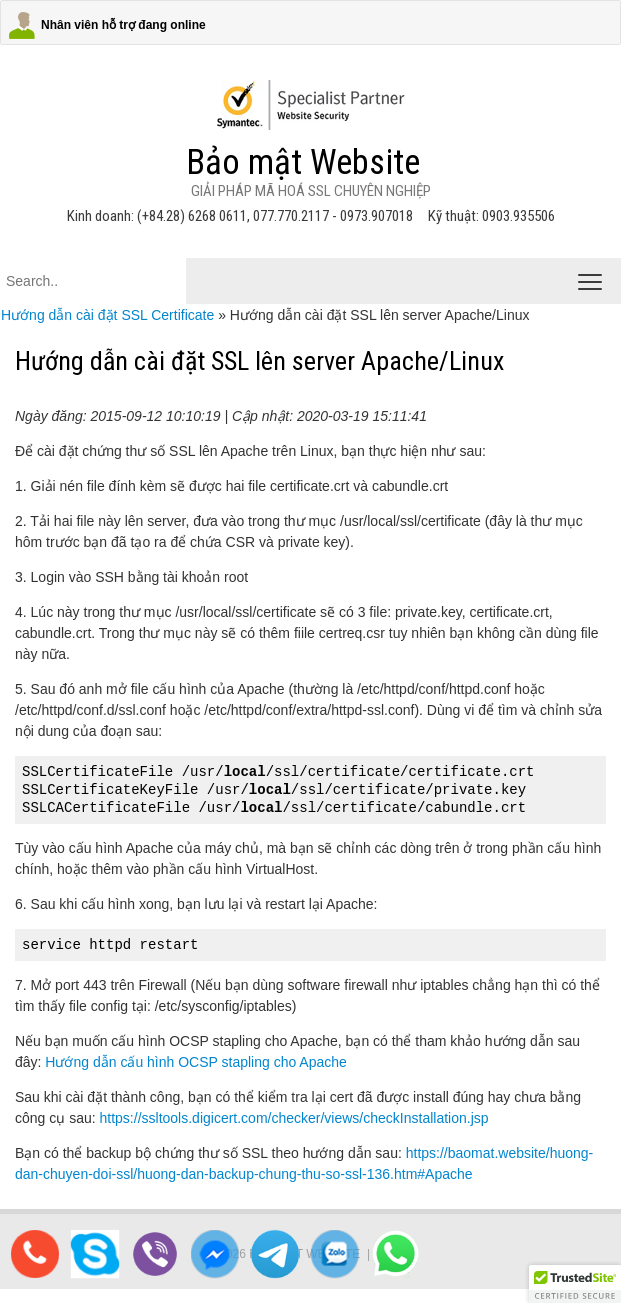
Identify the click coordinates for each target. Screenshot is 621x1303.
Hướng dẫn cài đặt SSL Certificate (107, 315)
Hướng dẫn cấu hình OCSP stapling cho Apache (195, 1062)
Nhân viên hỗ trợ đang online (123, 25)
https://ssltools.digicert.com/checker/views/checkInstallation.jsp (294, 1118)
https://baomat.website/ (478, 1153)
